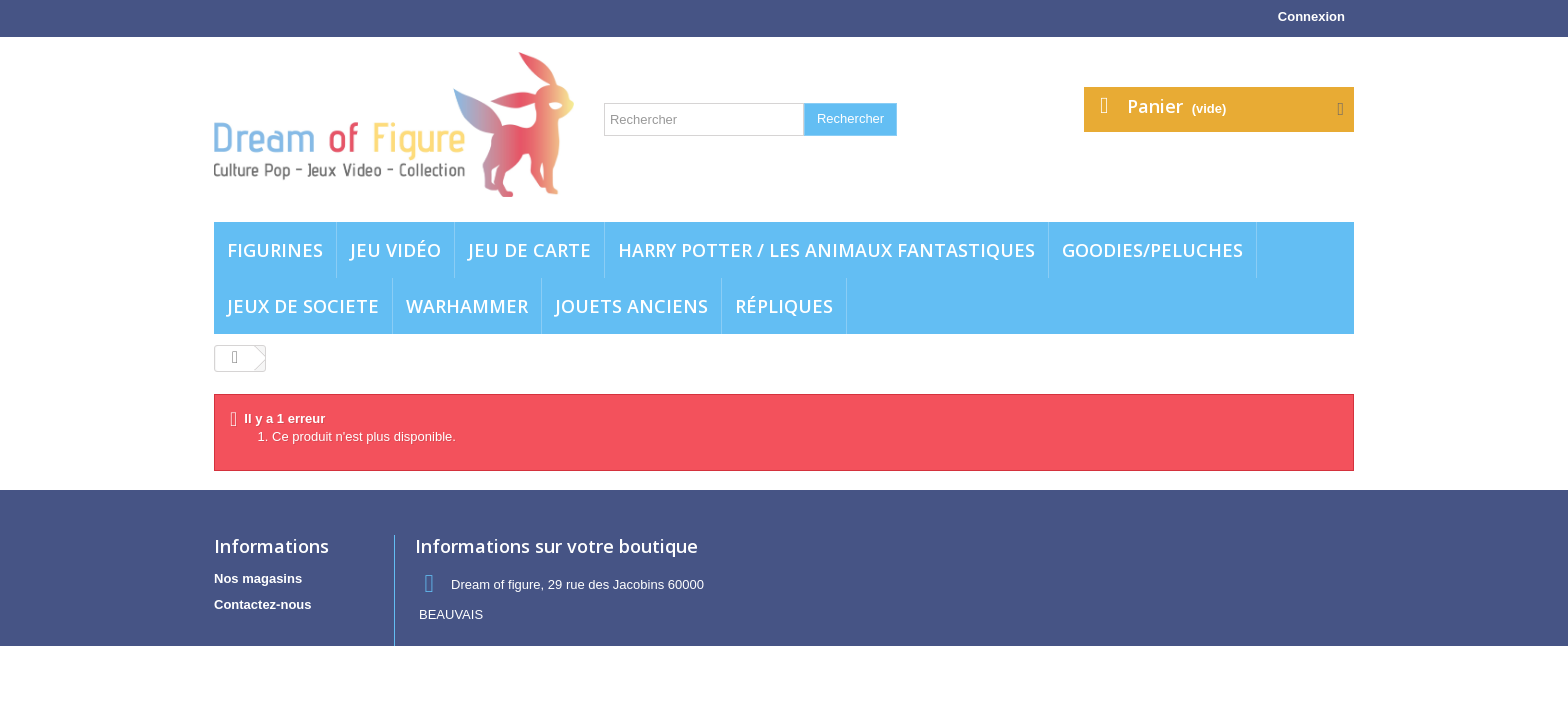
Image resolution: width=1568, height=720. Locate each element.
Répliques (784, 306)
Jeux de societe (303, 306)
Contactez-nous (263, 604)
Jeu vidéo (395, 250)
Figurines (275, 250)
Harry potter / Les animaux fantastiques (826, 250)
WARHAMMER (467, 306)
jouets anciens (631, 306)
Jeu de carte (529, 250)
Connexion (1311, 16)
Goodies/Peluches (1152, 250)
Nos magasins (258, 578)
